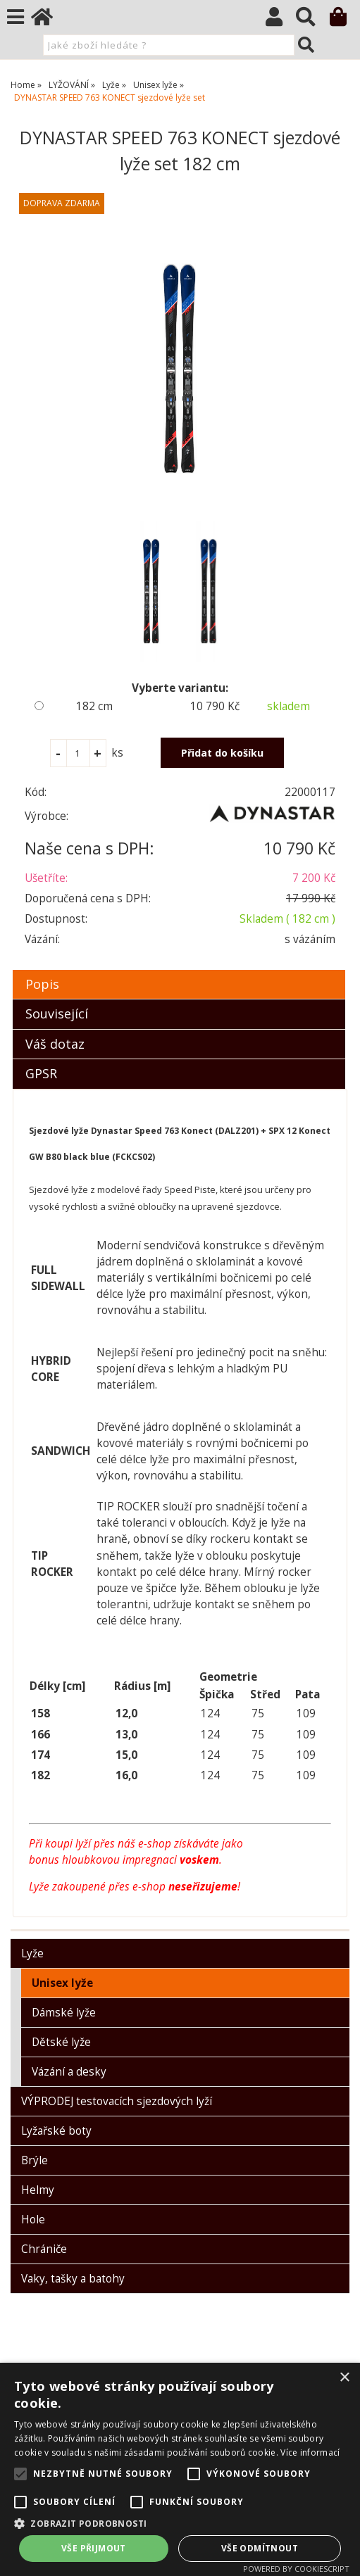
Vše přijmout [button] (93, 2548)
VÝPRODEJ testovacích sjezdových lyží (116, 2101)
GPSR (41, 1073)
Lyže (32, 1953)
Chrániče (44, 2249)
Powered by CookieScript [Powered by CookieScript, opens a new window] (296, 2568)
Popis (42, 984)
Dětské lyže (61, 2042)
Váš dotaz (55, 1043)
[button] (180, 2523)
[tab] (179, 970)
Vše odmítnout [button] (259, 2548)
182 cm (94, 706)
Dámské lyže (64, 2012)
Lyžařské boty (56, 2130)
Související (56, 1013)
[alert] (180, 2469)
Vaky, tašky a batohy (73, 2278)
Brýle (34, 2160)
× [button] (344, 2378)
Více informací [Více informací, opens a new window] (310, 2452)
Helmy (37, 2190)
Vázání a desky (69, 2071)
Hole (33, 2219)
